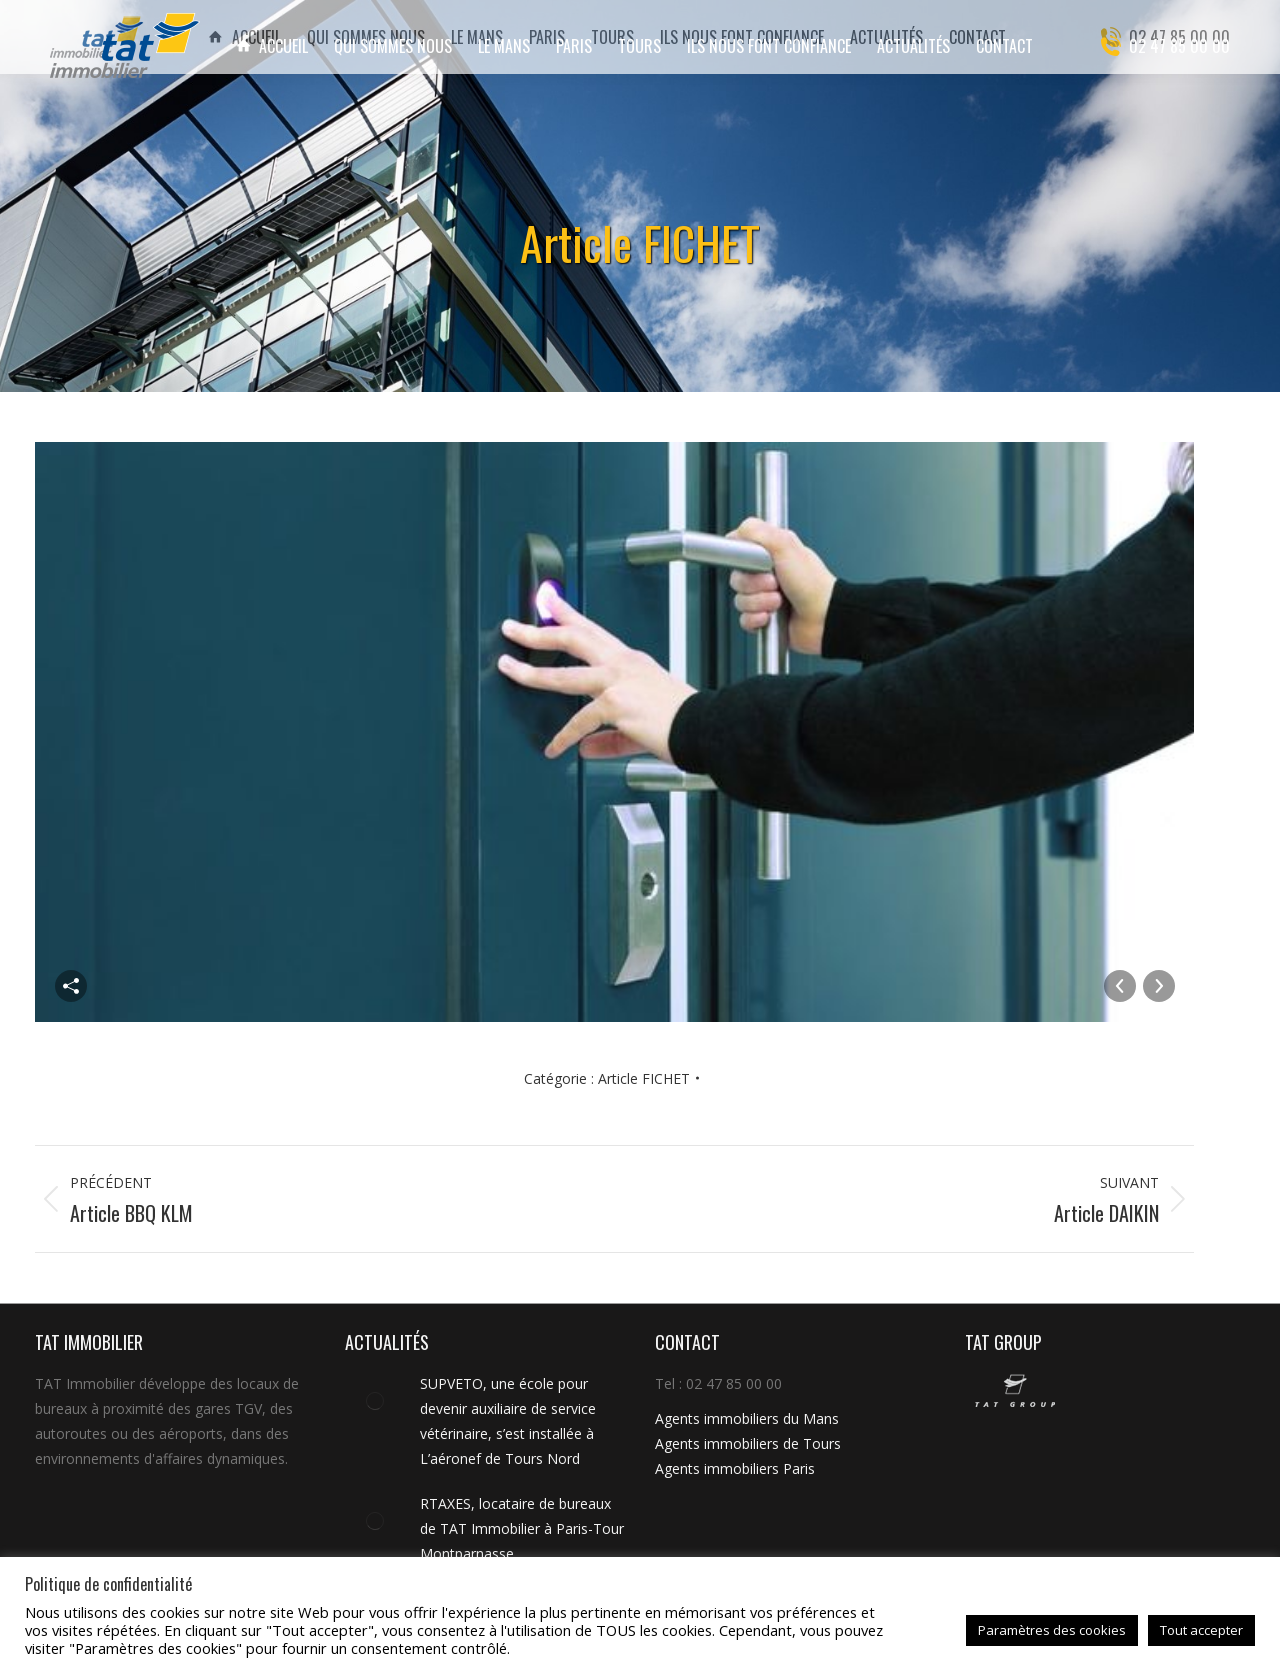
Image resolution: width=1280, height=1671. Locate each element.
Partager (71, 986)
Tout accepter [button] (1201, 1630)
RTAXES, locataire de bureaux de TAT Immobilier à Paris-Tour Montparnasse (522, 1528)
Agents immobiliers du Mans (747, 1418)
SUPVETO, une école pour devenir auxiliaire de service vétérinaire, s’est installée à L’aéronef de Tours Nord (508, 1421)
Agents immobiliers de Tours (748, 1443)
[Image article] (375, 1401)
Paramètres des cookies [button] (1052, 1630)
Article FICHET (644, 1078)
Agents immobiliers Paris (735, 1468)
